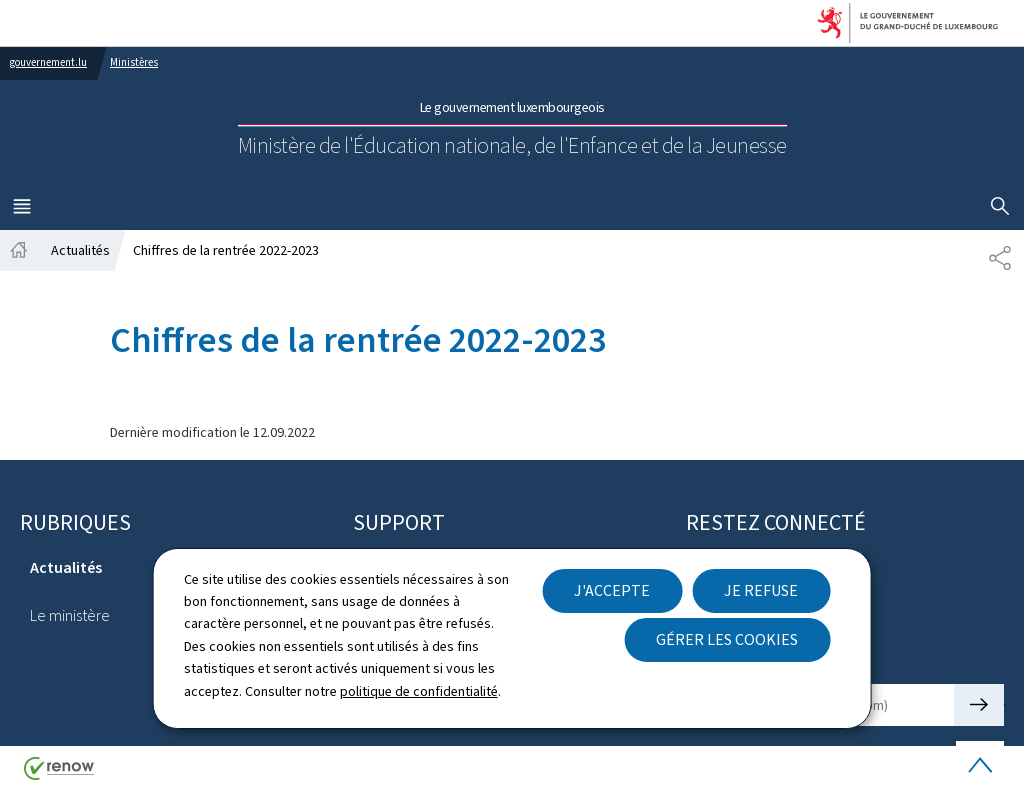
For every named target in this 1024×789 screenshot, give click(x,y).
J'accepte (612, 590)
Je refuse (761, 590)
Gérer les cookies (727, 639)
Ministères (134, 62)
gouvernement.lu (48, 62)
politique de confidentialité (419, 691)
